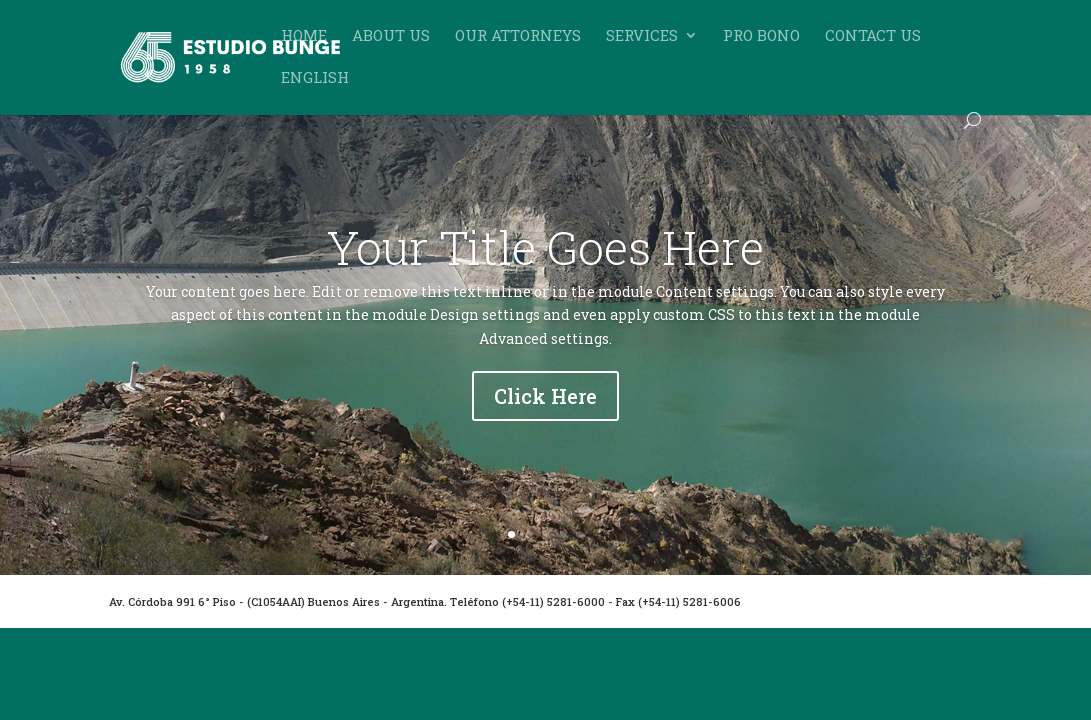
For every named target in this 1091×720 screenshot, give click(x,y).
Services (642, 36)
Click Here (545, 398)
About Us (391, 36)
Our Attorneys (518, 36)
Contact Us (873, 36)
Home (304, 36)
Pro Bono (761, 36)
